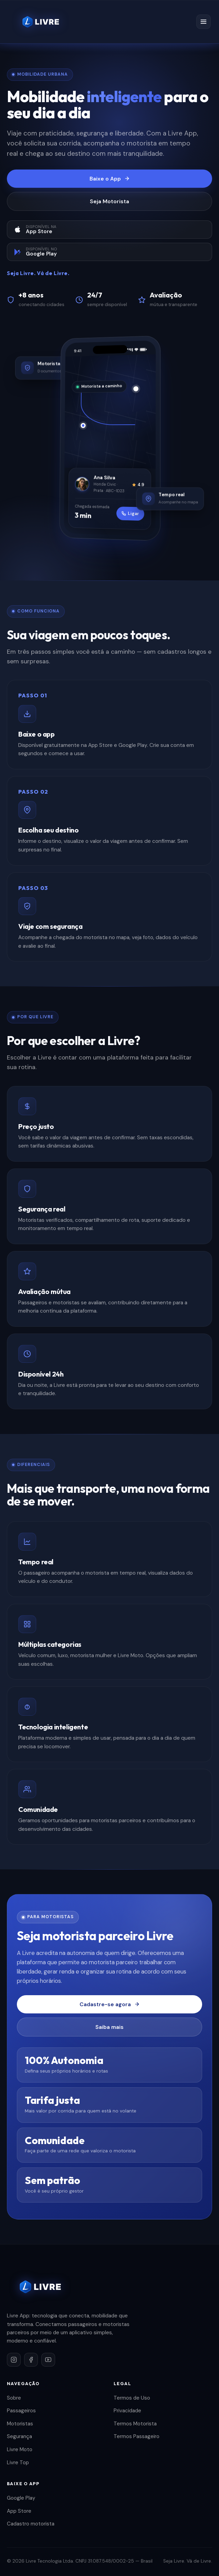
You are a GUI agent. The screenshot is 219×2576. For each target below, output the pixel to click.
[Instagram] (14, 2360)
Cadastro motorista (30, 2523)
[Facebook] (31, 2360)
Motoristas (20, 2423)
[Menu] (203, 21)
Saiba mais (109, 2027)
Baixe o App (110, 178)
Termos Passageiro (136, 2436)
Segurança (19, 2436)
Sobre (14, 2397)
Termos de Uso (132, 2397)
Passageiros (21, 2410)
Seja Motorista (109, 201)
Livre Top (18, 2462)
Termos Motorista (135, 2423)
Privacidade (127, 2410)
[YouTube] (48, 2360)
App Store (19, 2511)
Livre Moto (19, 2449)
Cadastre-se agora (110, 2004)
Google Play (21, 2498)
